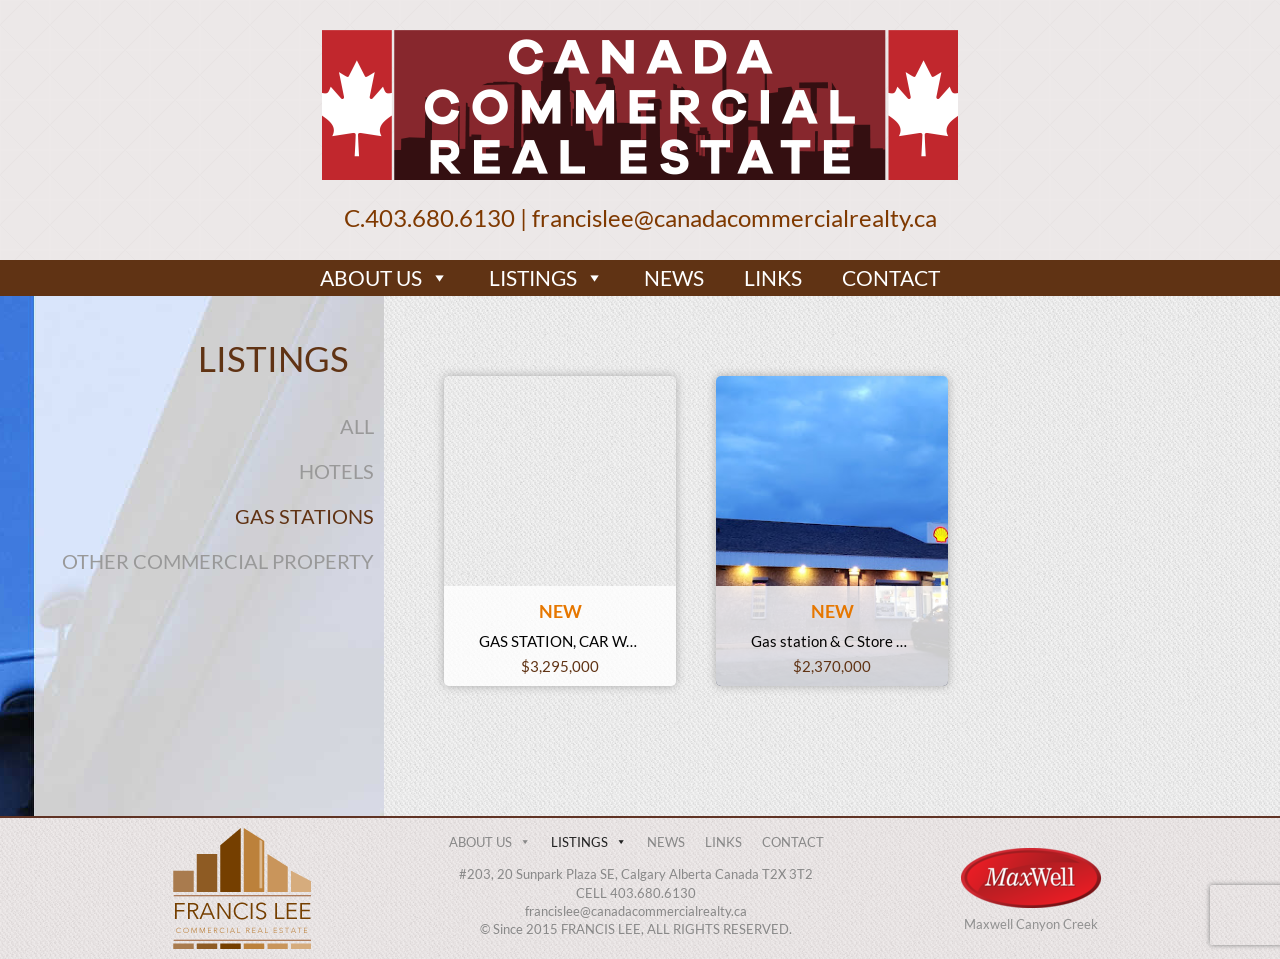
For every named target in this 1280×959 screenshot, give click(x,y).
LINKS (773, 277)
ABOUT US (384, 278)
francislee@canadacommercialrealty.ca (734, 217)
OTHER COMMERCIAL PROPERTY (218, 561)
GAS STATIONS (304, 516)
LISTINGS (546, 278)
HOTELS (336, 471)
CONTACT (891, 277)
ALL (357, 426)
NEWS (674, 277)
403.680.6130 (440, 217)
